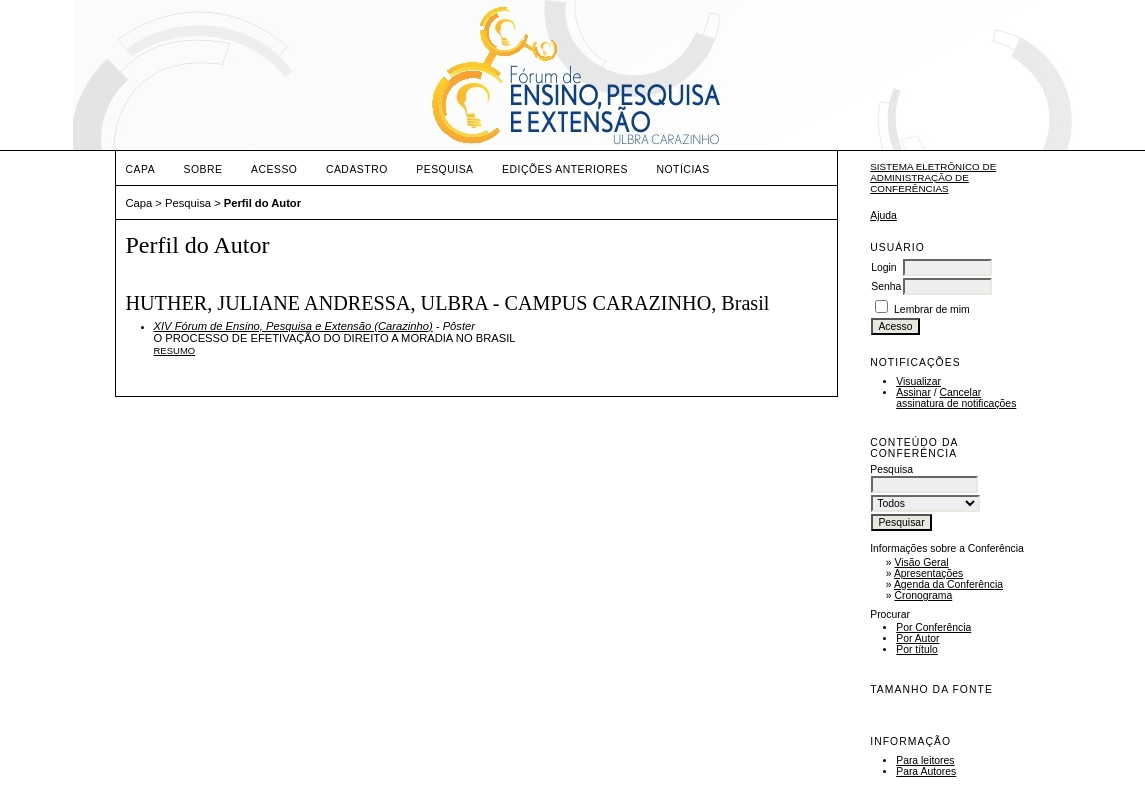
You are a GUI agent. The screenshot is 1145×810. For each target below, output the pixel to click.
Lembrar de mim (932, 309)
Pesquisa (444, 169)
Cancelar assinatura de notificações (956, 398)
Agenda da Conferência (948, 584)
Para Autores (926, 771)
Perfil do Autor (262, 203)
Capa (141, 169)
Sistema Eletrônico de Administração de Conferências (933, 177)
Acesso (274, 169)
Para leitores (925, 760)
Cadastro (357, 169)
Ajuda (883, 215)
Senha (886, 286)
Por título (917, 649)
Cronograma (923, 595)
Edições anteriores (565, 169)
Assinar (913, 392)
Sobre (203, 169)
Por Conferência (933, 627)
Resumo (175, 350)
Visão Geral (921, 562)
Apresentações (928, 573)
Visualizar (918, 381)
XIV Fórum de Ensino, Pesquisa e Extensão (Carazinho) (293, 326)
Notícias (682, 169)
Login (883, 267)
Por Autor (917, 638)
